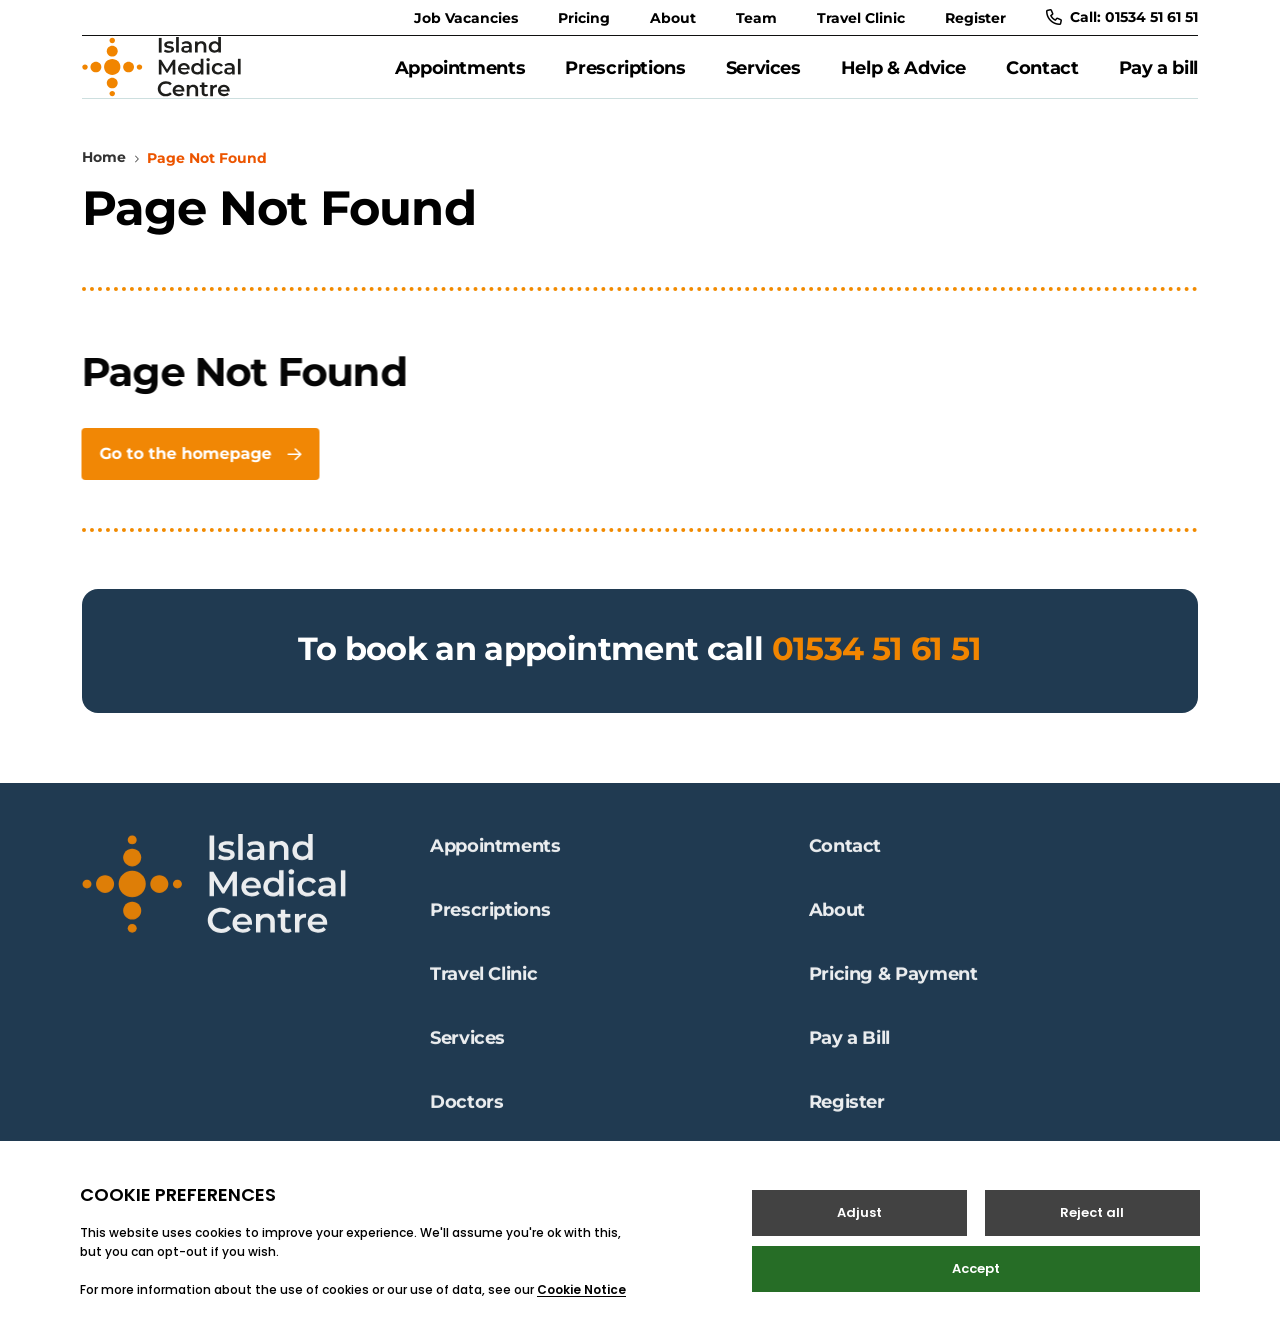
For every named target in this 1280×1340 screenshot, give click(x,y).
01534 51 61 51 (877, 671)
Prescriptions (625, 79)
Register (975, 18)
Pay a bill (1158, 79)
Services (763, 79)
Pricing (584, 18)
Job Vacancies (466, 18)
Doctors (466, 1115)
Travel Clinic (861, 18)
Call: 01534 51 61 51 (1122, 17)
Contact (1042, 79)
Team (756, 18)
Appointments (460, 79)
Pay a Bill (849, 1051)
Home (104, 180)
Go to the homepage (197, 476)
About (673, 18)
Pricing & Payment (893, 987)
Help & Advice (903, 79)
